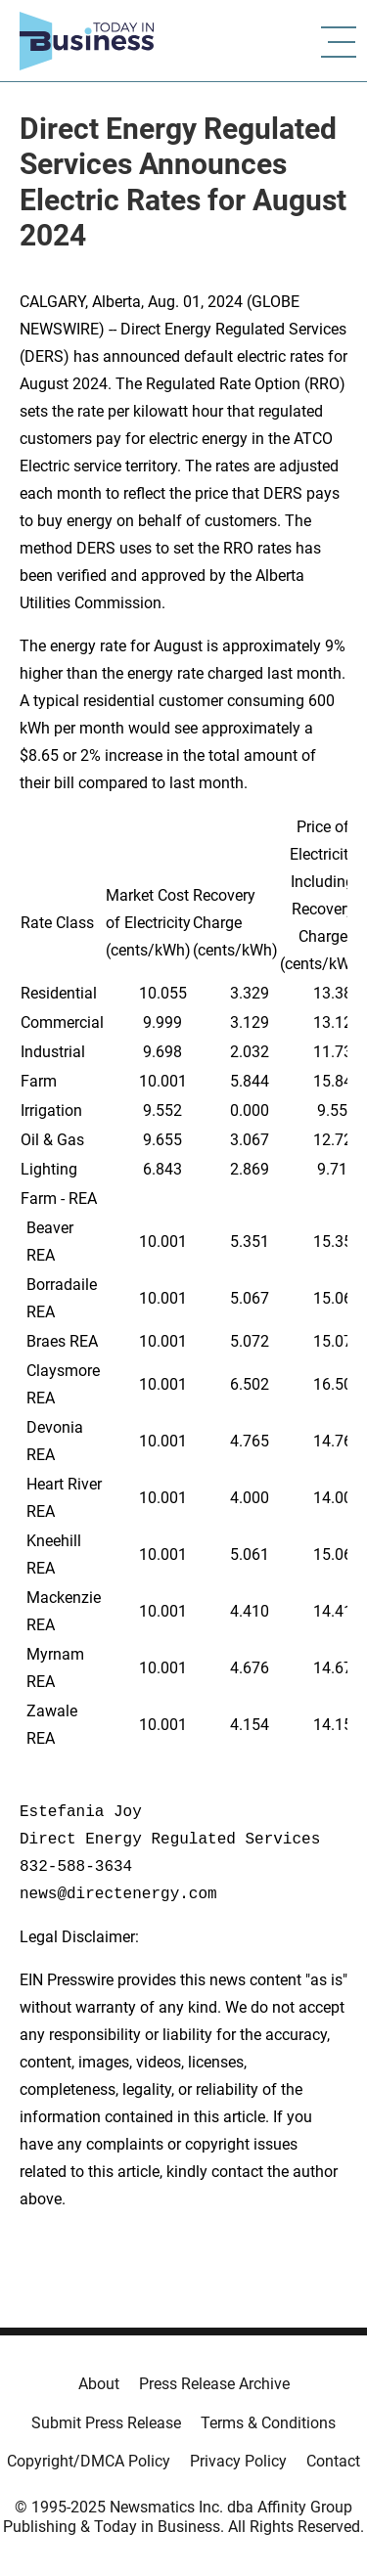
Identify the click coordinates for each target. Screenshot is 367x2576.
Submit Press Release (106, 2423)
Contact (333, 2461)
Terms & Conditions (268, 2423)
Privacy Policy (238, 2461)
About (98, 2384)
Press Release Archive (214, 2384)
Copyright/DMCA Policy (88, 2461)
